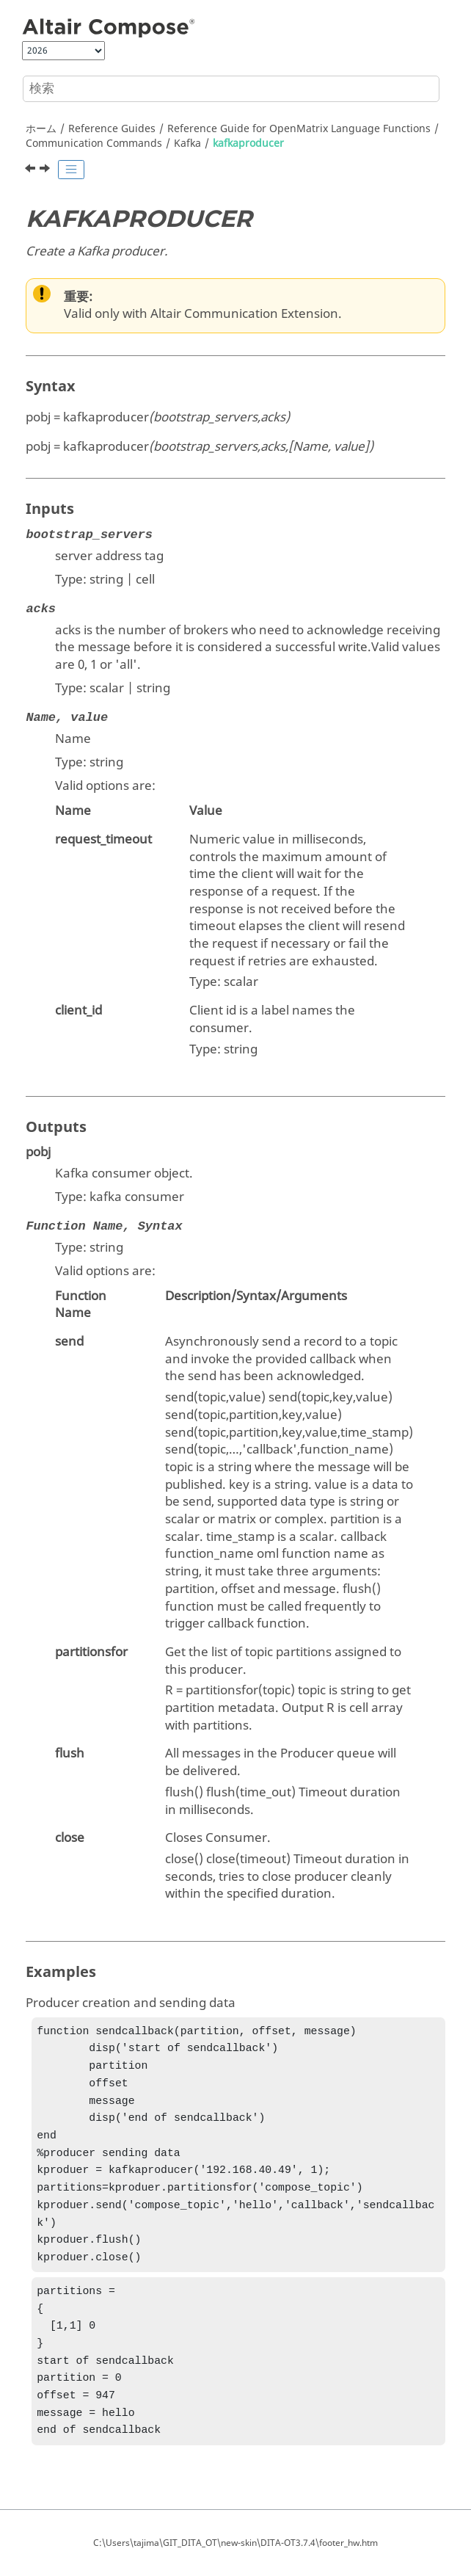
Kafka (187, 143)
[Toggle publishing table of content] (71, 169)
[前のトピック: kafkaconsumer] (31, 170)
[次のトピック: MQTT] (46, 170)
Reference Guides (112, 129)
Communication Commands (94, 143)
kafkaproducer (248, 143)
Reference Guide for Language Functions (299, 129)
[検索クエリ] (231, 89)
